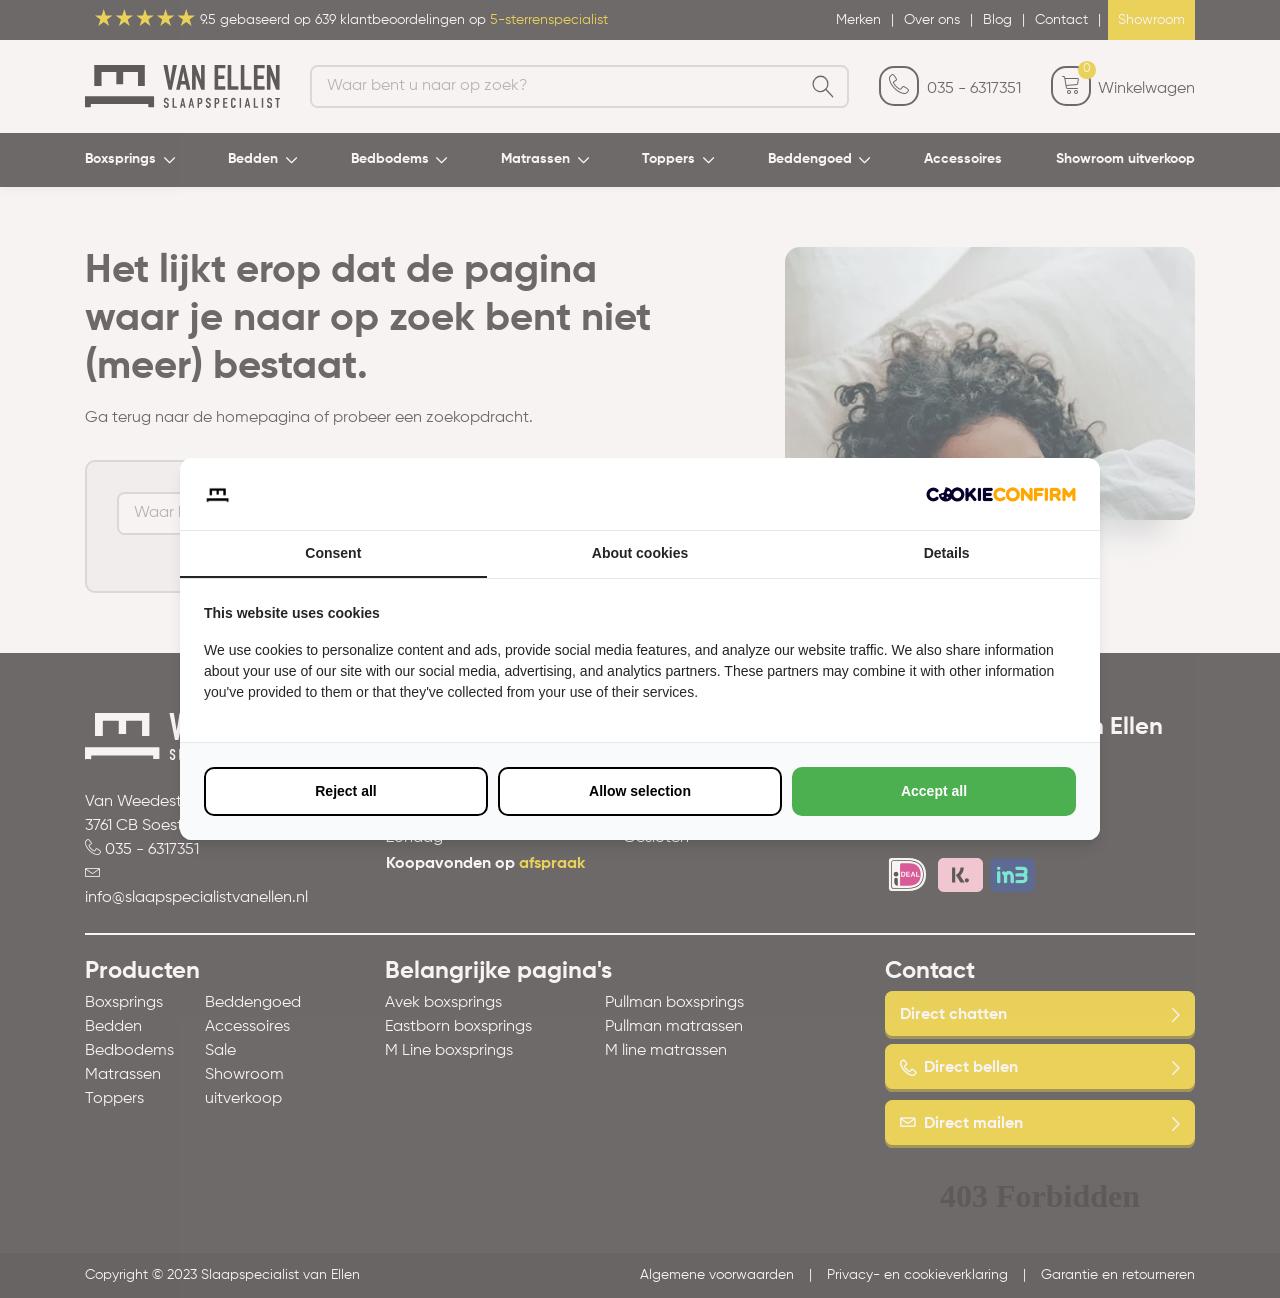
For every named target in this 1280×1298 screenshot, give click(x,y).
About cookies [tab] (640, 553)
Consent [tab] (333, 553)
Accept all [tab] (934, 791)
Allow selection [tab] (640, 791)
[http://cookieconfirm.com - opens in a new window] (1001, 494)
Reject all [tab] (345, 791)
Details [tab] (947, 553)
